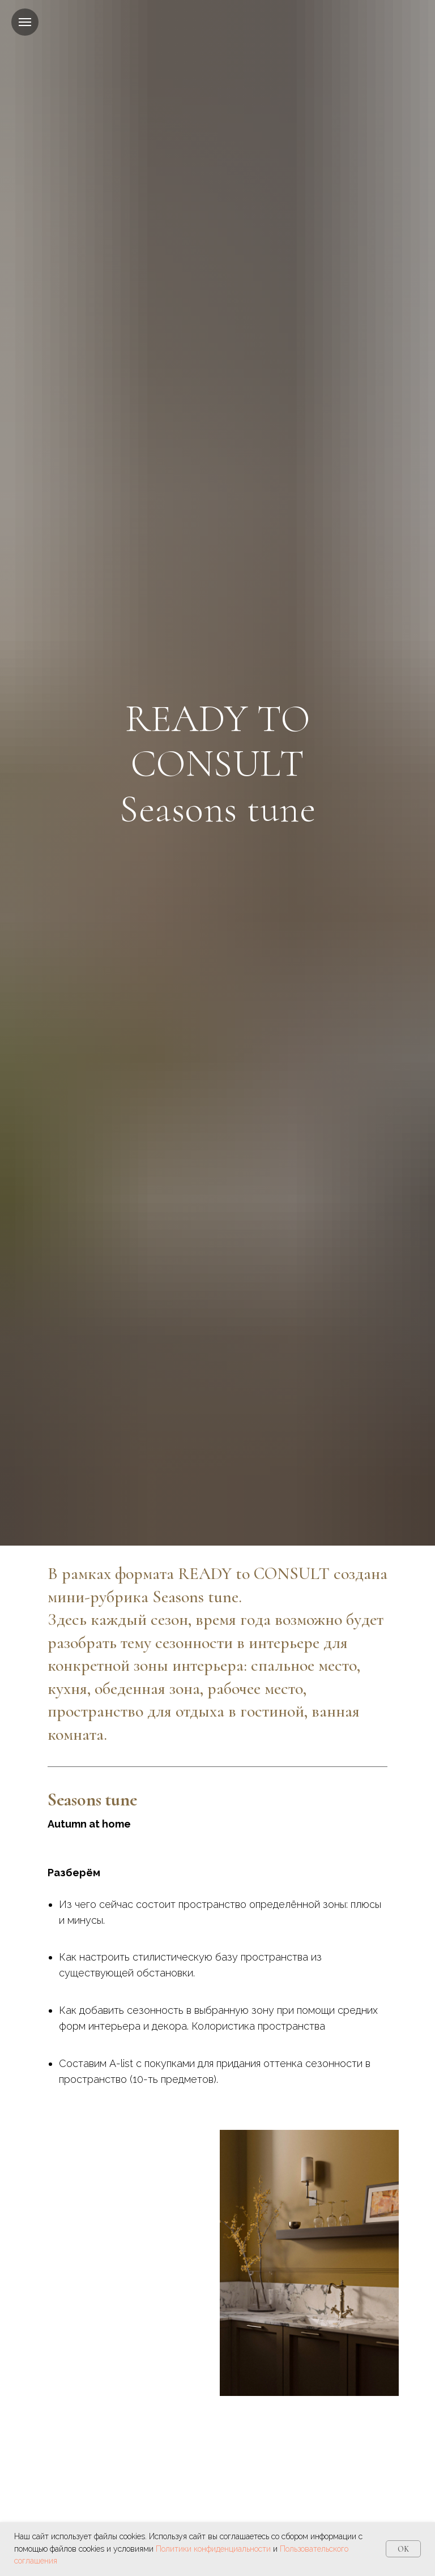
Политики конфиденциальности (213, 2548)
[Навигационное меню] (25, 22)
